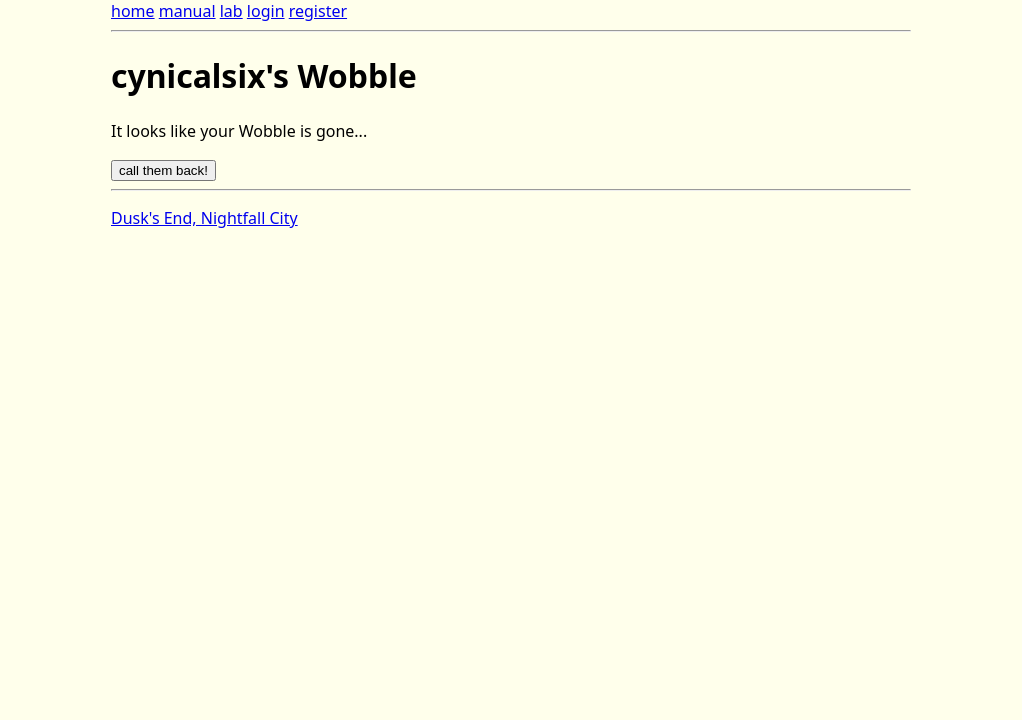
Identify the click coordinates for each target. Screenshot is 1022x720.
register (318, 11)
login (266, 11)
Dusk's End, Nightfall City (204, 218)
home (133, 11)
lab (231, 11)
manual (187, 11)
